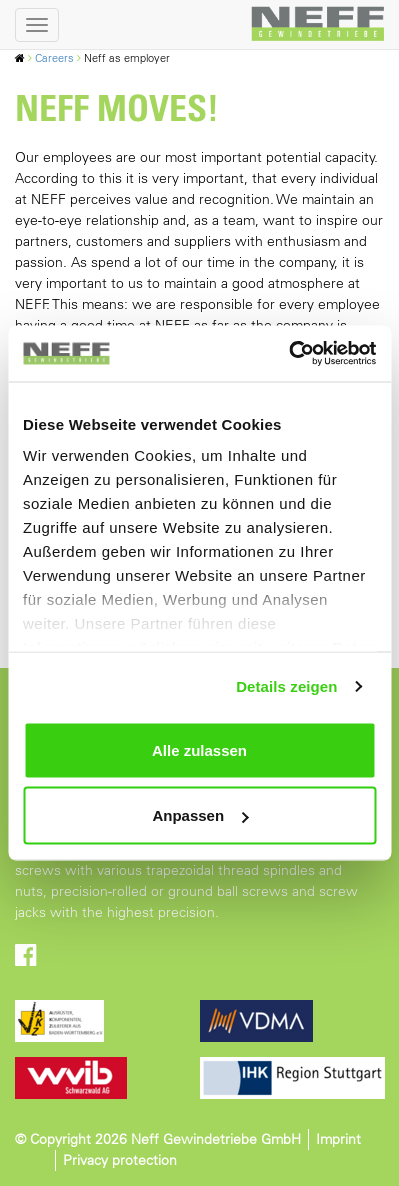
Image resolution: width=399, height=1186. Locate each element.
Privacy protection (120, 1160)
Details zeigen (286, 686)
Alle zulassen (199, 749)
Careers (54, 58)
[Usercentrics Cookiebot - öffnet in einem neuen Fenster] (288, 354)
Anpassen (200, 815)
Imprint (338, 1139)
